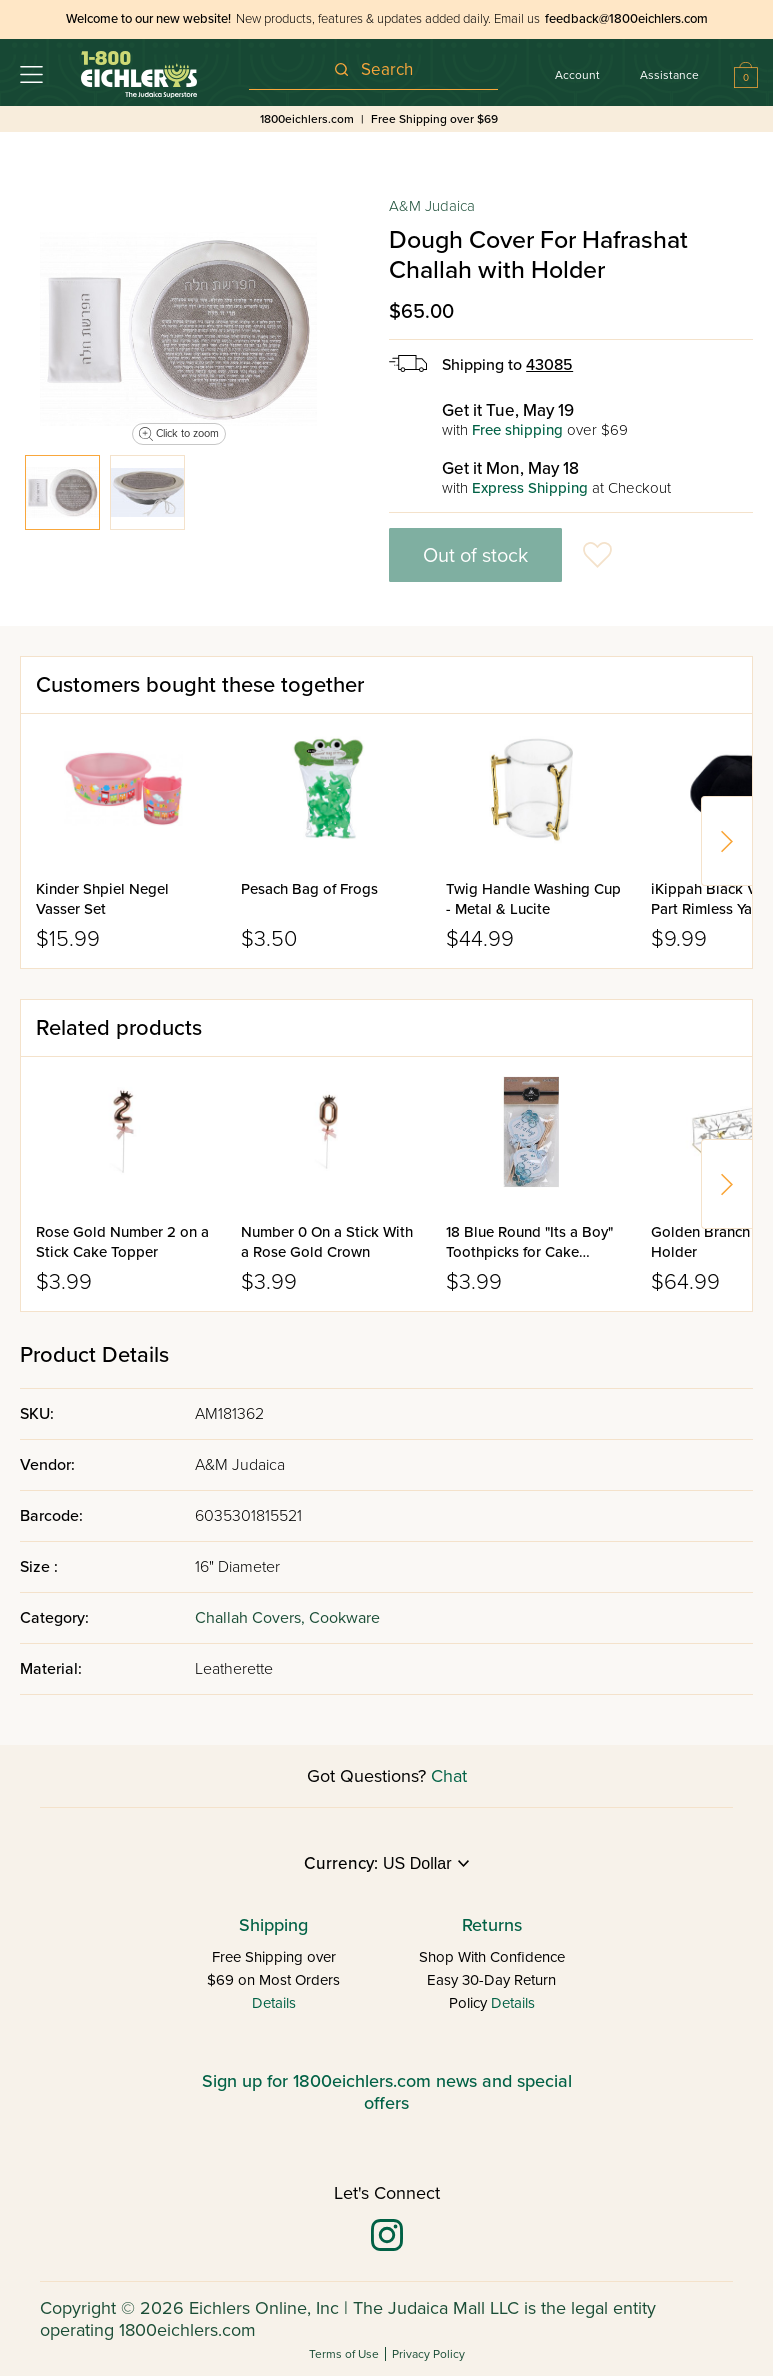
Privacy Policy (428, 2354)
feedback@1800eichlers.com (626, 19)
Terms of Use (344, 2354)
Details (274, 2003)
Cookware (344, 1618)
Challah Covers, (252, 1618)
